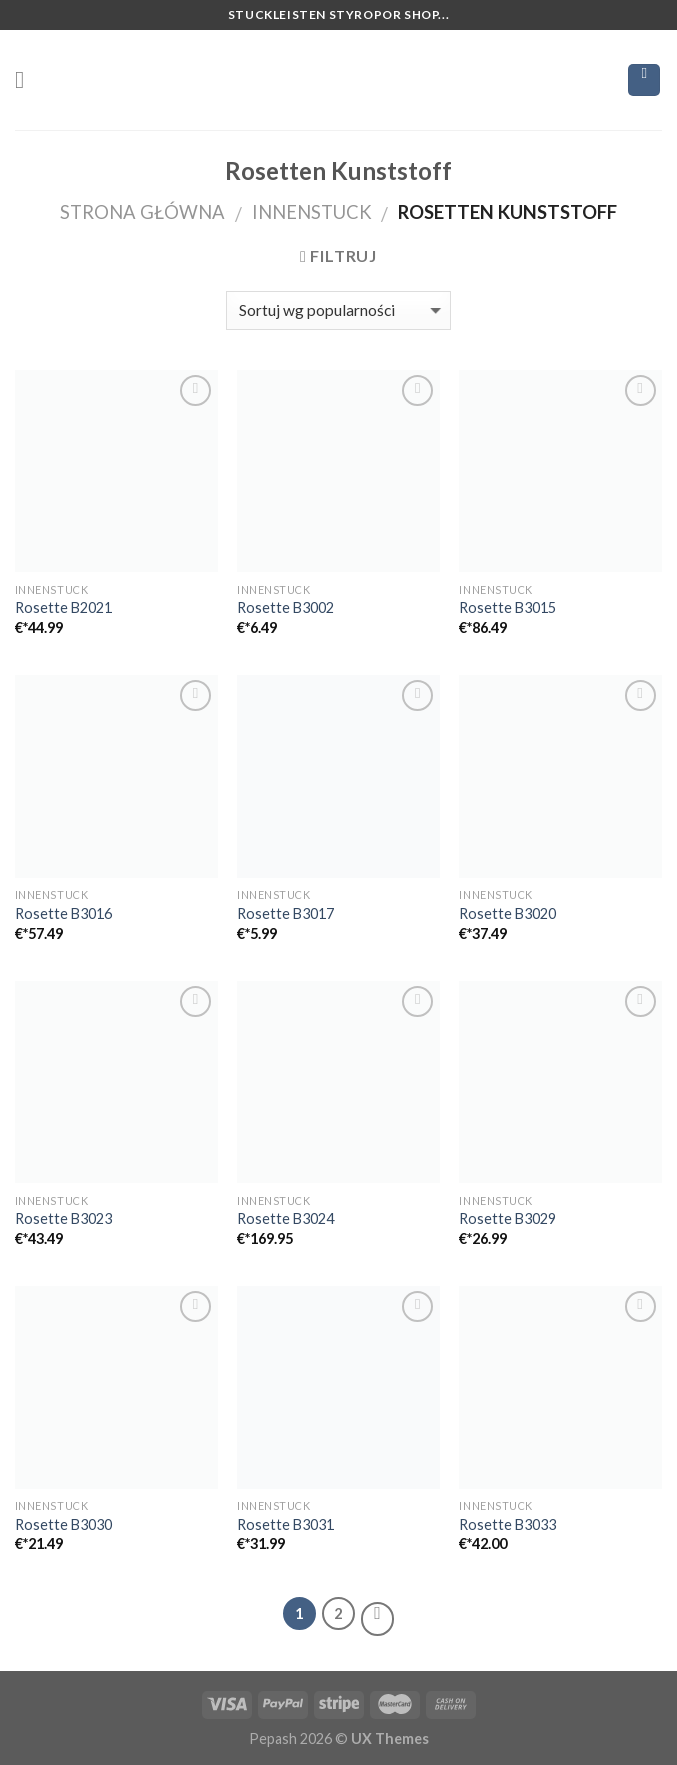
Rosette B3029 (507, 1218)
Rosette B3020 (507, 913)
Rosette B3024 (285, 1218)
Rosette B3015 (507, 607)
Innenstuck (312, 212)
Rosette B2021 (63, 607)
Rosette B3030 (63, 1524)
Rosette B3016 (63, 913)
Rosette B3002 (285, 607)
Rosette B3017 (285, 913)
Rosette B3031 (285, 1524)
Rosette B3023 (63, 1218)
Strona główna (142, 212)
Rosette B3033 (507, 1524)
